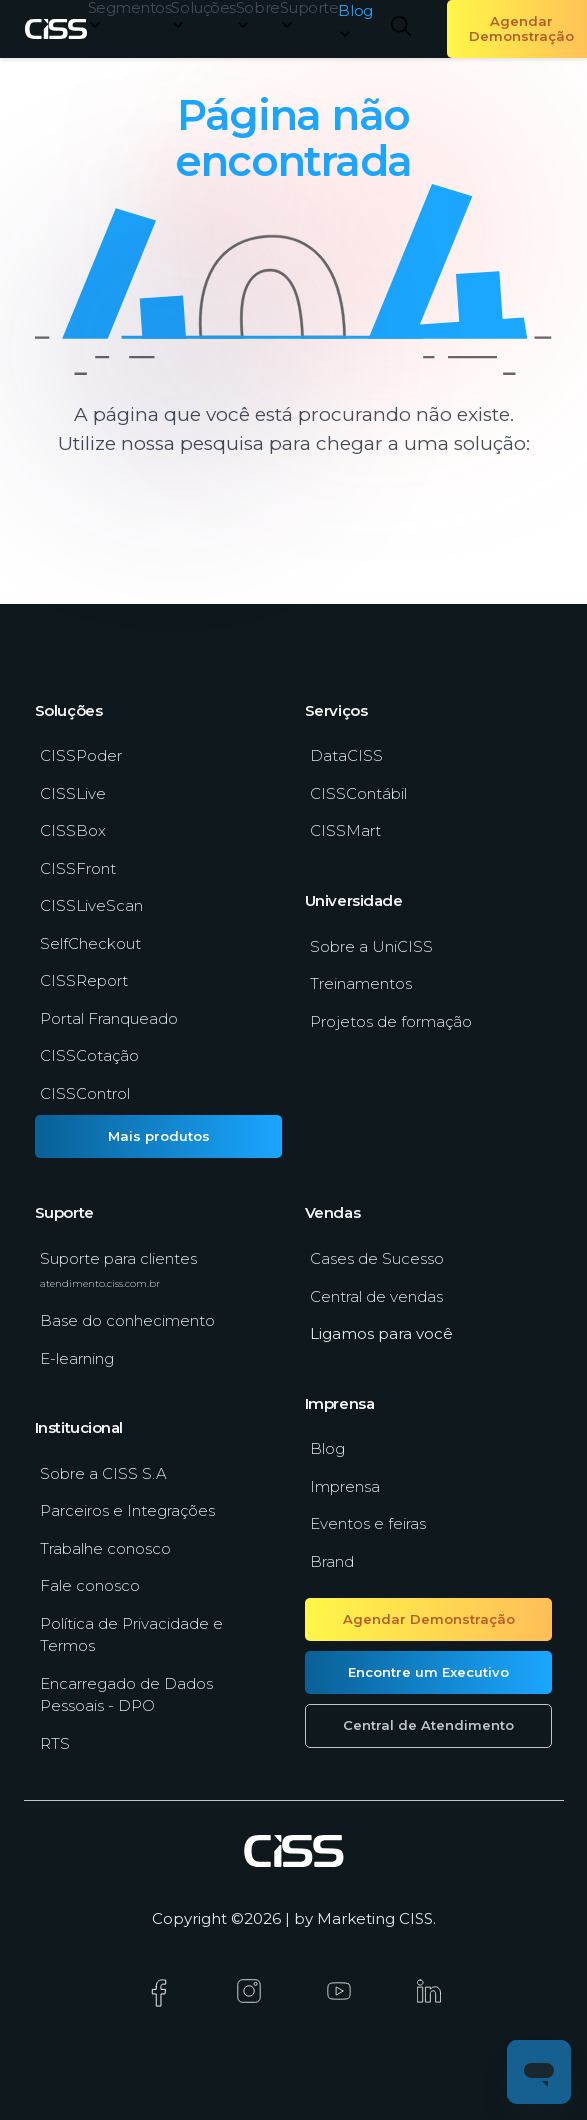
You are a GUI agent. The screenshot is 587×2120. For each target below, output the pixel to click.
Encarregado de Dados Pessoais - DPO (126, 1695)
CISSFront (78, 868)
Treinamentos (361, 983)
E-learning (77, 1358)
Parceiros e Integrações (127, 1510)
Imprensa (345, 1486)
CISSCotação (89, 1055)
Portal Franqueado (109, 1018)
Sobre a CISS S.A (103, 1473)
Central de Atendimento (428, 1725)
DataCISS (346, 755)
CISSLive (73, 793)
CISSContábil (358, 793)
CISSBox (73, 830)
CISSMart (345, 830)
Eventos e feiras (368, 1523)
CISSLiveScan (91, 905)
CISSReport (84, 980)
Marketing (356, 1918)
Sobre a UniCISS (371, 946)
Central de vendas (376, 1296)
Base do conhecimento (127, 1320)
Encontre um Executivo (428, 1672)
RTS (55, 1743)
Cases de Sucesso (377, 1258)
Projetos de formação (391, 1021)
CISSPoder (81, 755)
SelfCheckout (90, 943)
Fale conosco (90, 1585)
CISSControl (85, 1093)
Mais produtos (159, 1136)
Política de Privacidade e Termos (131, 1635)
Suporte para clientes (118, 1269)
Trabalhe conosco (105, 1548)
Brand (332, 1561)
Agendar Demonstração (429, 1619)
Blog (327, 1448)
